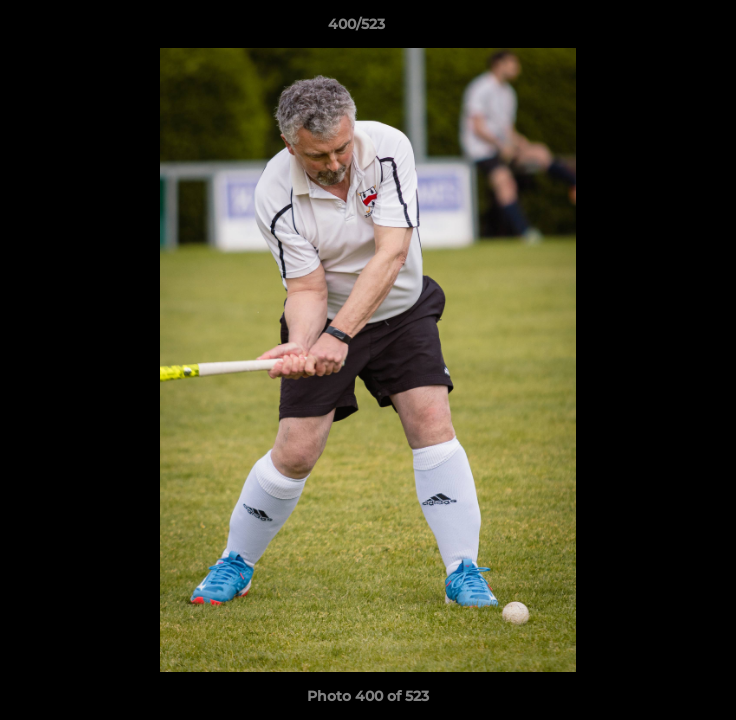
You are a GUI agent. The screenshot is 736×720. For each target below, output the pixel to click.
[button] (664, 29)
